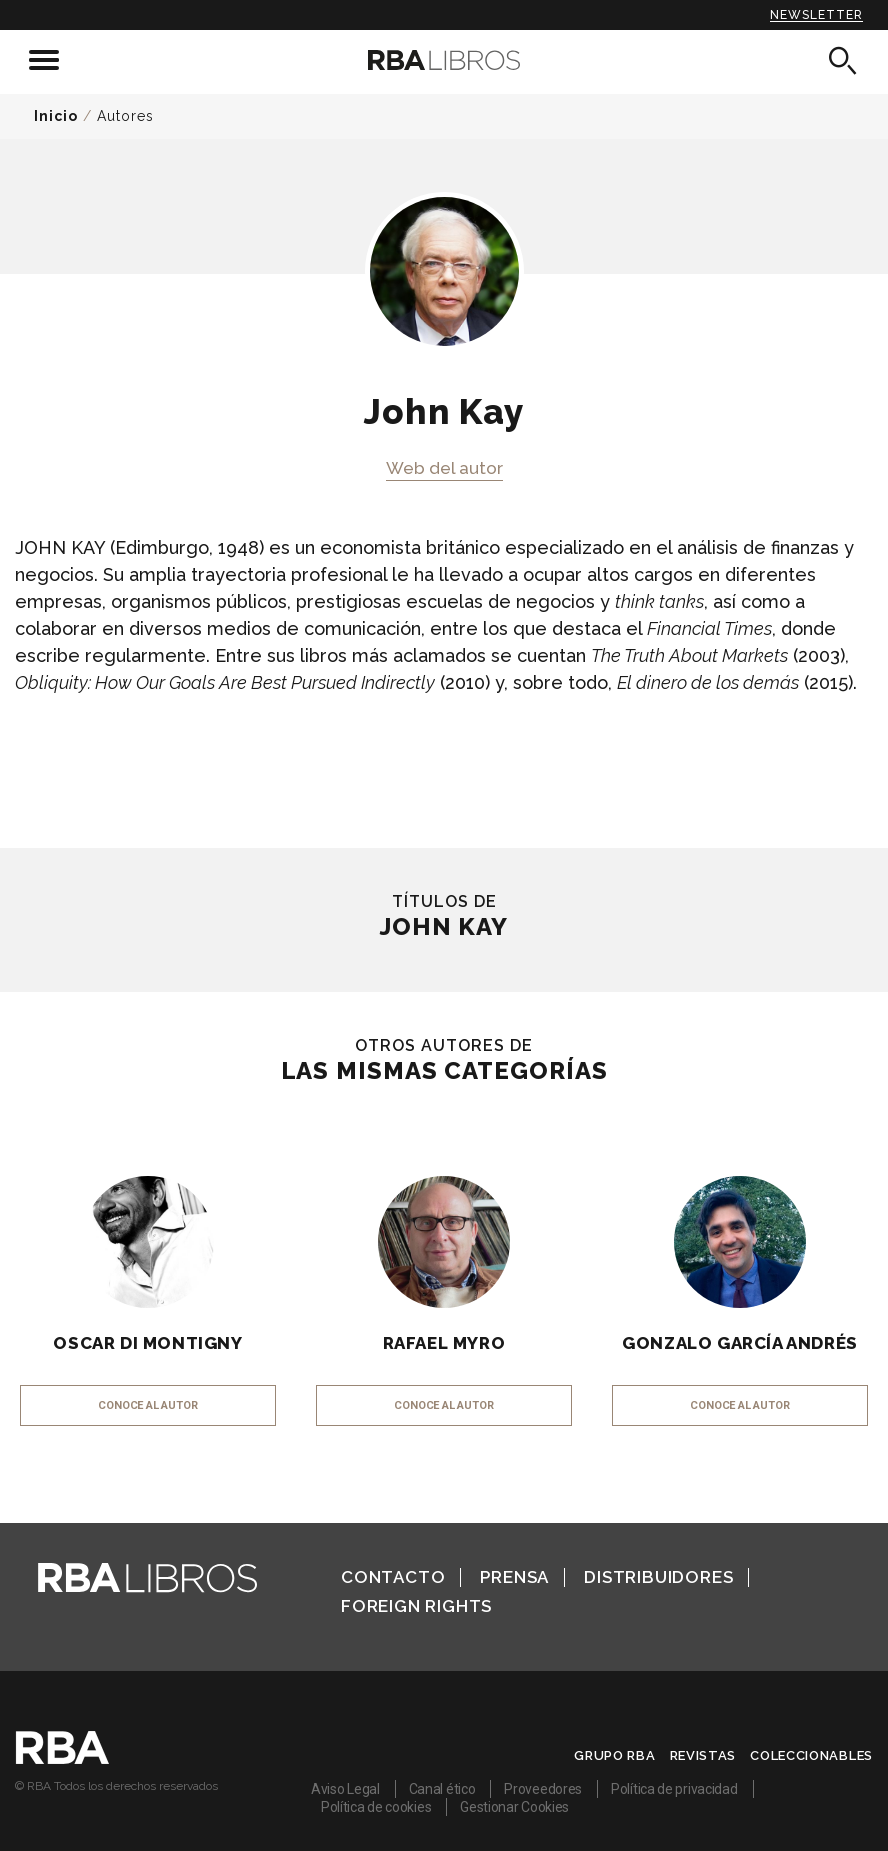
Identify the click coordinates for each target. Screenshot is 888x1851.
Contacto (393, 1577)
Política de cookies (376, 1807)
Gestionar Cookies (514, 1807)
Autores (125, 116)
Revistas (703, 1755)
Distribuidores (658, 1577)
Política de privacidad (674, 1789)
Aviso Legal (345, 1789)
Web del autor (444, 468)
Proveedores (543, 1789)
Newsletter (816, 15)
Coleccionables (811, 1755)
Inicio (56, 116)
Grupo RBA (614, 1755)
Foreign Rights (416, 1606)
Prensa (514, 1577)
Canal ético (442, 1789)
